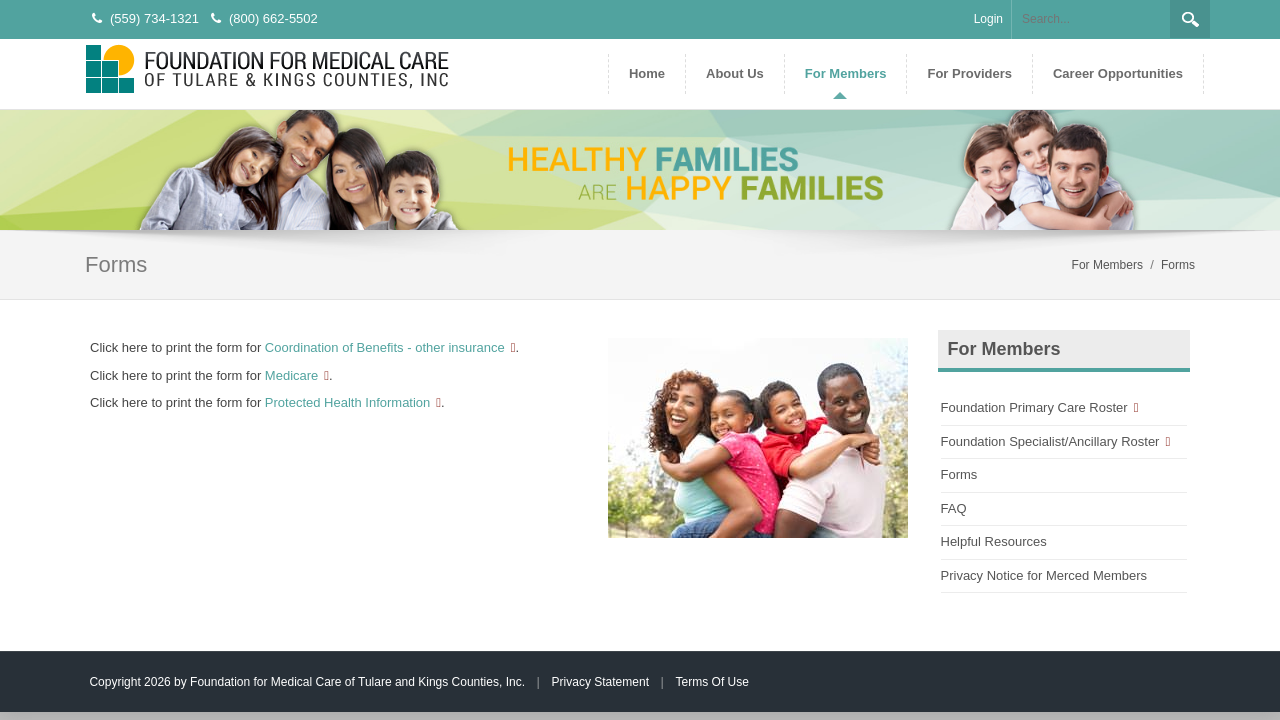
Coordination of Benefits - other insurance (385, 347)
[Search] (1091, 19)
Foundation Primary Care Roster (1034, 407)
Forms (959, 474)
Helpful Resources (994, 541)
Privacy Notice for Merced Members (1044, 575)
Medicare (291, 375)
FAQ (954, 508)
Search (1190, 19)
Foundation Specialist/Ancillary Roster (1050, 441)
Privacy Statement (600, 682)
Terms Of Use (712, 682)
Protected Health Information (347, 402)
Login (988, 19)
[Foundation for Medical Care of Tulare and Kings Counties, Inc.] (267, 67)
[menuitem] (734, 74)
